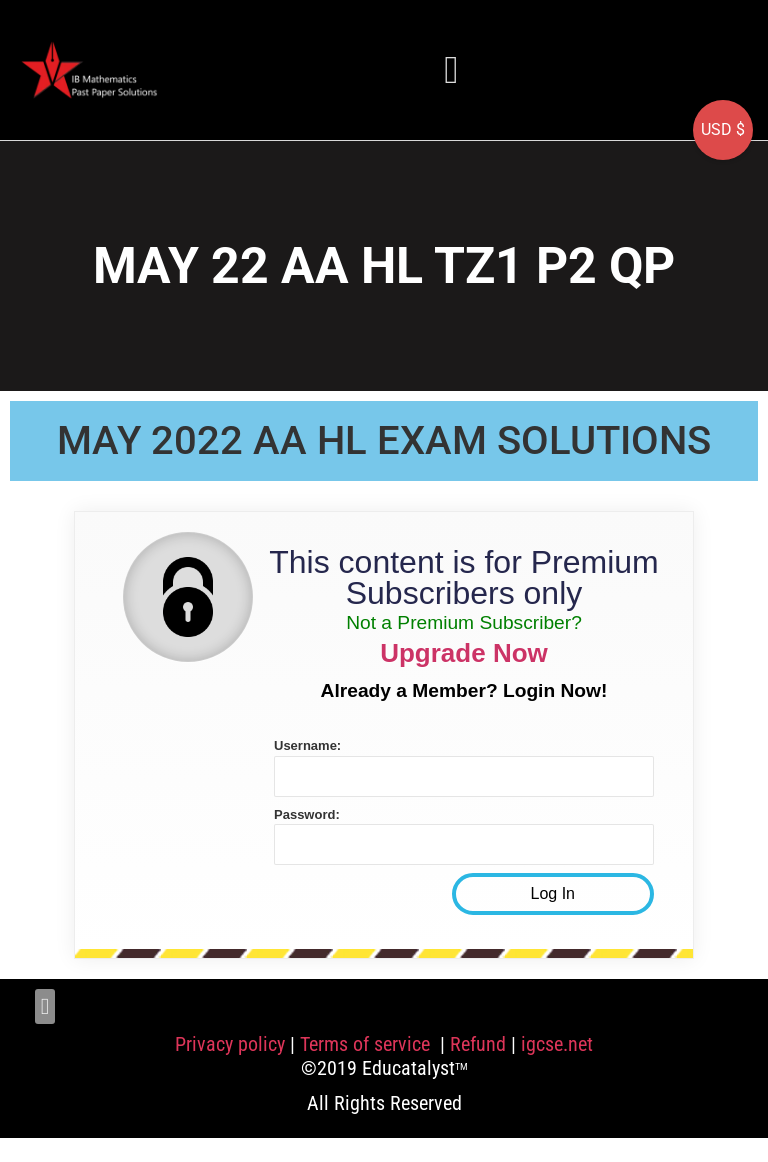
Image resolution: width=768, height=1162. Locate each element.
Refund (478, 1044)
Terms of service (367, 1044)
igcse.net (557, 1044)
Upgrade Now (464, 653)
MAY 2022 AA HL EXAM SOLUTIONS (384, 440)
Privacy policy (230, 1044)
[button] (452, 69)
